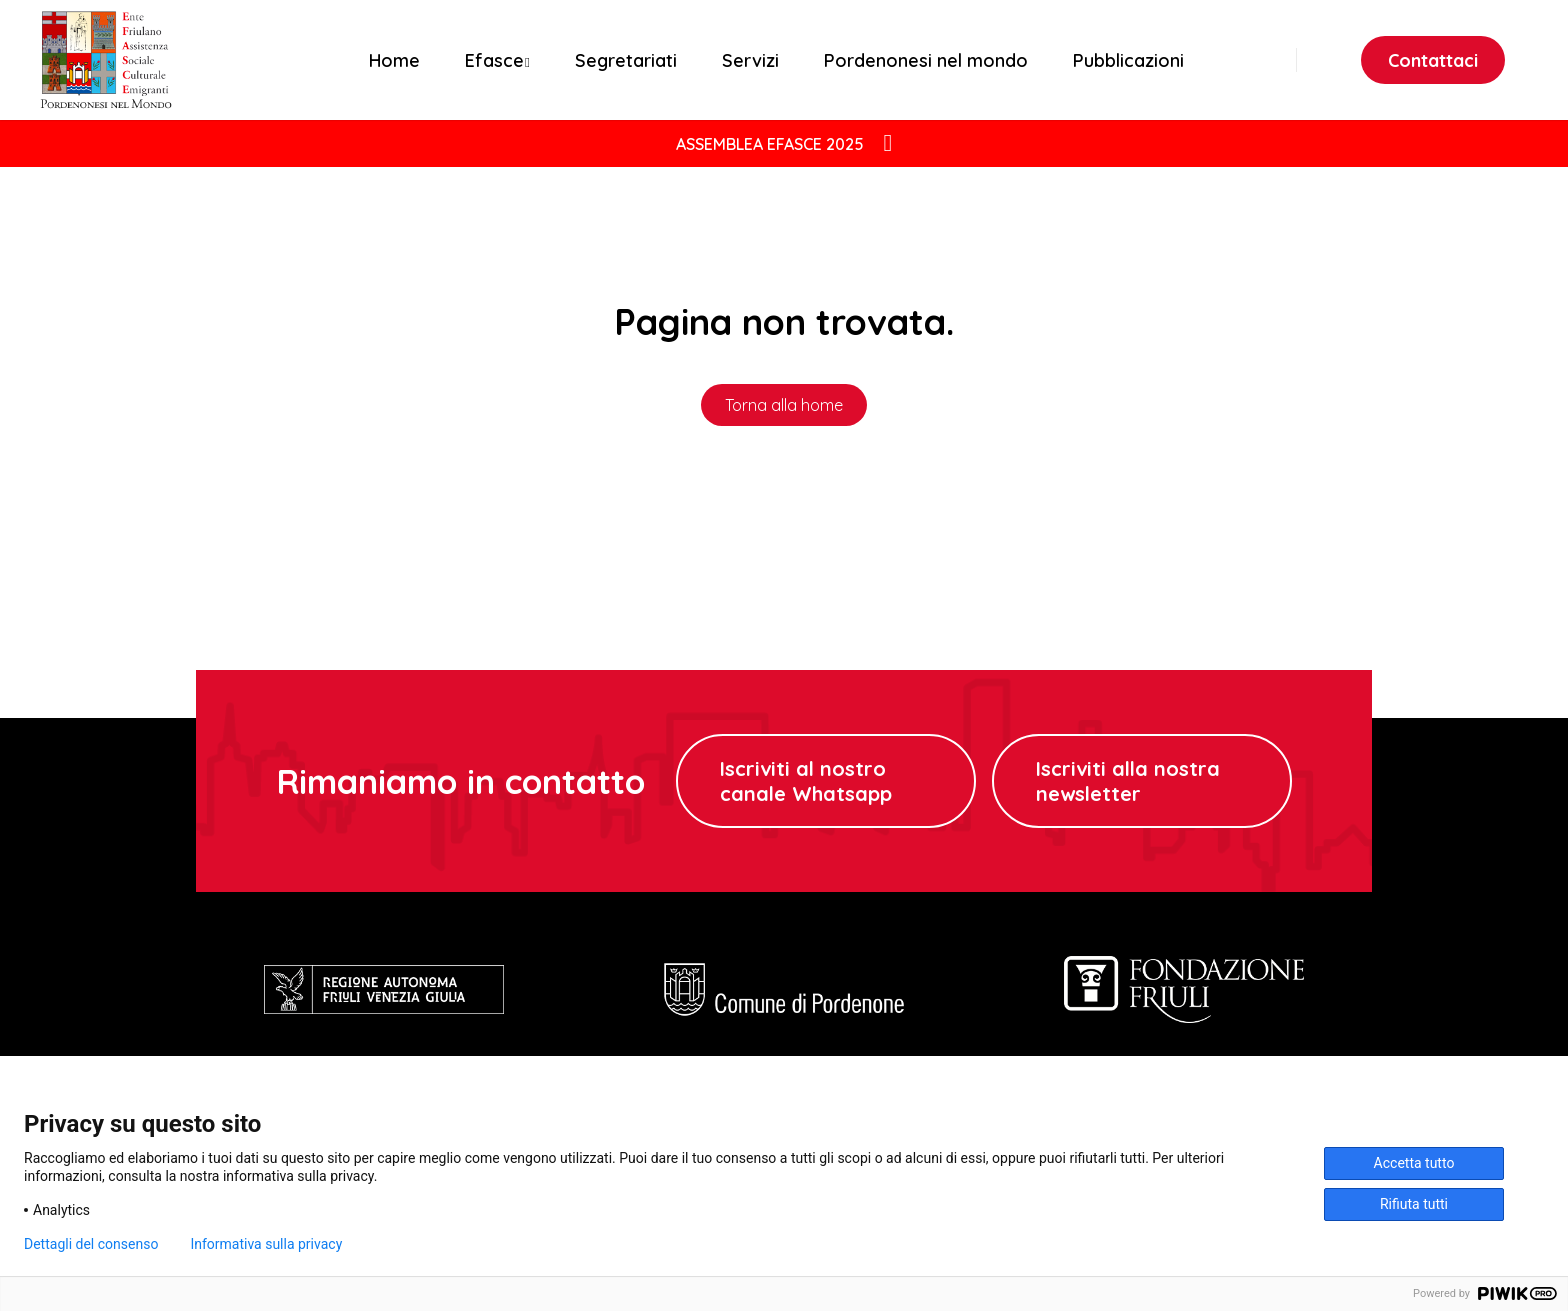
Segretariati (626, 60)
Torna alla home (784, 405)
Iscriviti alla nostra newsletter (1128, 781)
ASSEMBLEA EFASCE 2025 (770, 144)
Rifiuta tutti (1414, 1204)
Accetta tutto (1414, 1163)
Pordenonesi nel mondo (926, 60)
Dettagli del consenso (91, 1244)
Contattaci (1433, 60)
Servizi (750, 60)
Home (394, 60)
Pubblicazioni (1128, 60)
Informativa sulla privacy (266, 1244)
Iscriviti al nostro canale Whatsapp (806, 781)
